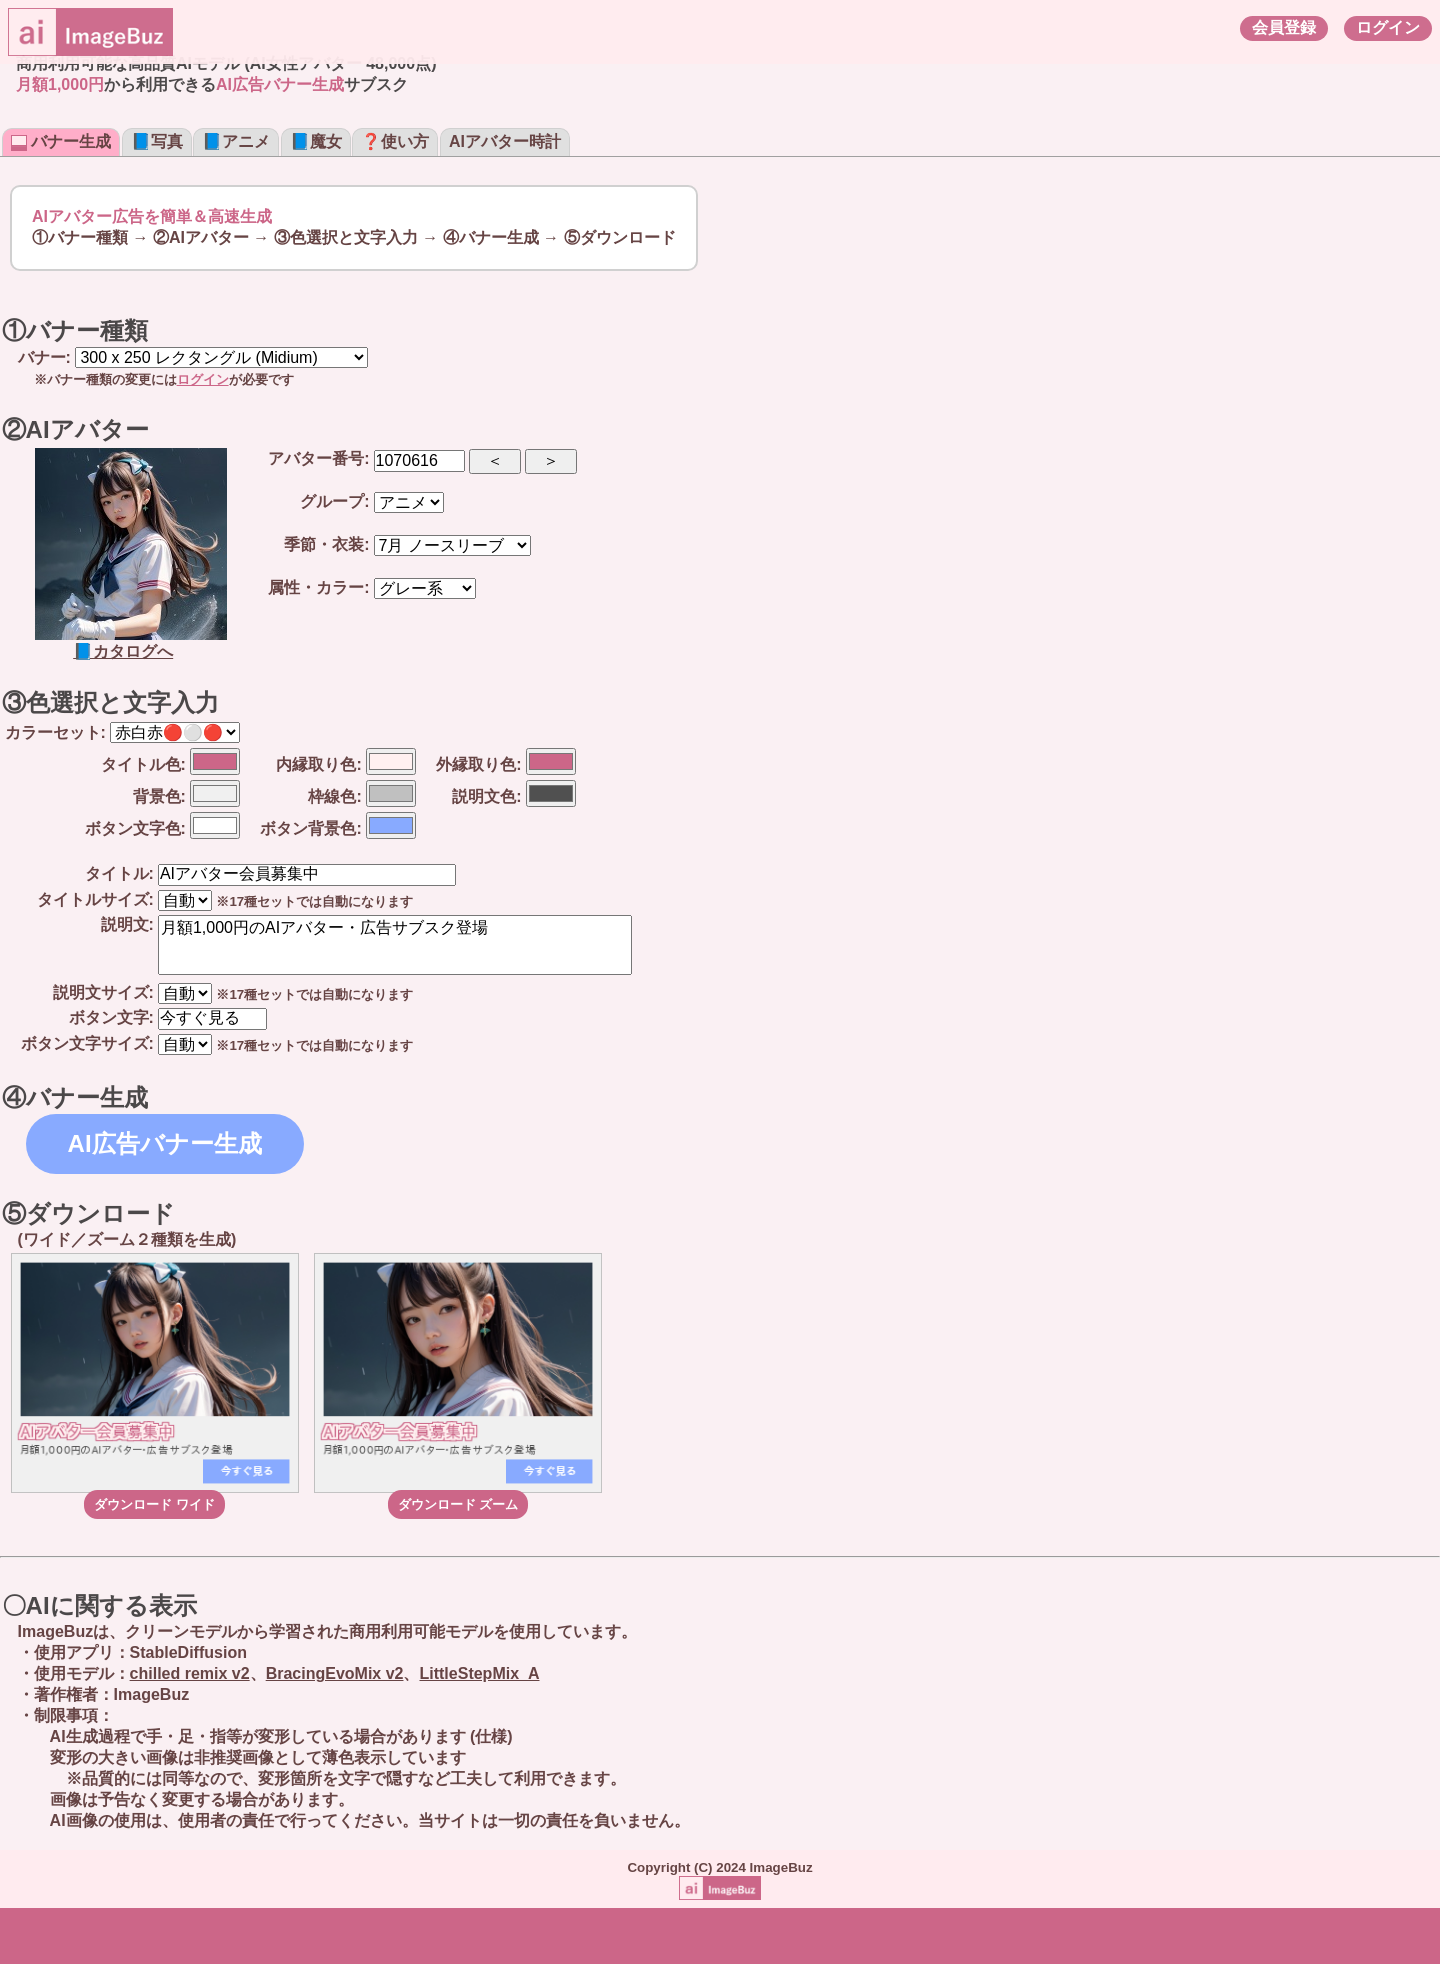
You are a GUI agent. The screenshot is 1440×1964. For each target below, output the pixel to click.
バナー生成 (61, 141)
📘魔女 (316, 141)
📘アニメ (236, 141)
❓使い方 (395, 141)
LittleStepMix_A (479, 1673)
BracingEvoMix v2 (335, 1673)
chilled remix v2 (190, 1673)
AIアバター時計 (505, 141)
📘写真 (157, 141)
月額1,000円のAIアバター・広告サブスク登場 (395, 945)
